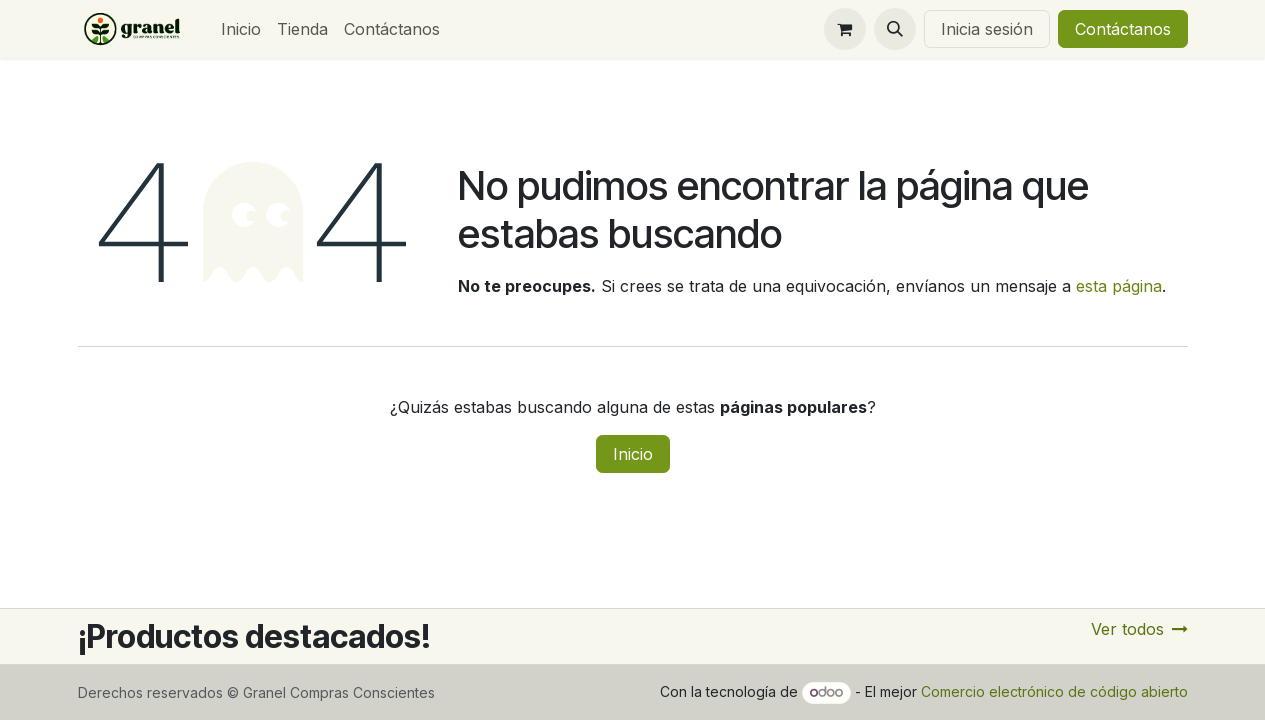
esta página (1119, 286)
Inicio (633, 454)
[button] (895, 29)
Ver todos (1139, 629)
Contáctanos (1123, 29)
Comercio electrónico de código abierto (1054, 691)
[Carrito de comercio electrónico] (845, 29)
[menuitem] (241, 29)
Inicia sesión (987, 29)
